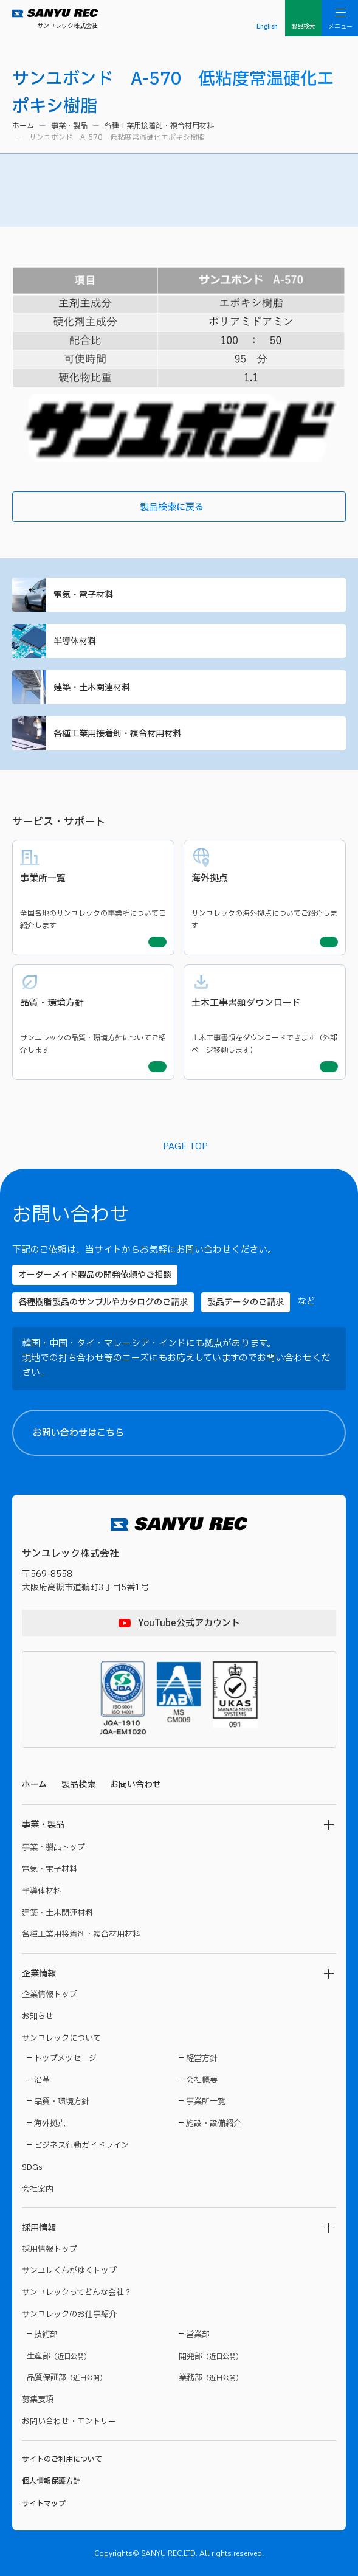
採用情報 (39, 2227)
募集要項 (37, 2400)
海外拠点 (50, 2123)
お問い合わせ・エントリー (69, 2421)
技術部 (46, 2334)
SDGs (32, 2167)
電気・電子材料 (176, 595)
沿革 (42, 2080)
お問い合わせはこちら (189, 1433)
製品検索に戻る (240, 507)
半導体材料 (176, 641)
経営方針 (202, 2058)
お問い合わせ (135, 1784)
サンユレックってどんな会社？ (77, 2293)
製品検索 (78, 1784)
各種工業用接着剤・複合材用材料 (159, 125)
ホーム (23, 125)
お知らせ (37, 2016)
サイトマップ (44, 2503)
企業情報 (39, 1973)
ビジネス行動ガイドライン (81, 2145)
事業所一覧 (205, 2102)
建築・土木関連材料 (176, 687)
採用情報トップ (49, 2249)
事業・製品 (69, 125)
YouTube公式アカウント (189, 1623)
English (267, 26)
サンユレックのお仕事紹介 (69, 2314)
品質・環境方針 (61, 2102)
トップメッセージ (65, 2058)
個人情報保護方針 (51, 2481)
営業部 (198, 2334)
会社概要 (202, 2080)
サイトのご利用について (62, 2459)
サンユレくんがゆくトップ (69, 2271)
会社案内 (37, 2189)
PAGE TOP (185, 1147)
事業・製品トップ (53, 1847)
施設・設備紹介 (213, 2123)
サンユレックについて (61, 2038)
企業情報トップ (49, 1995)
